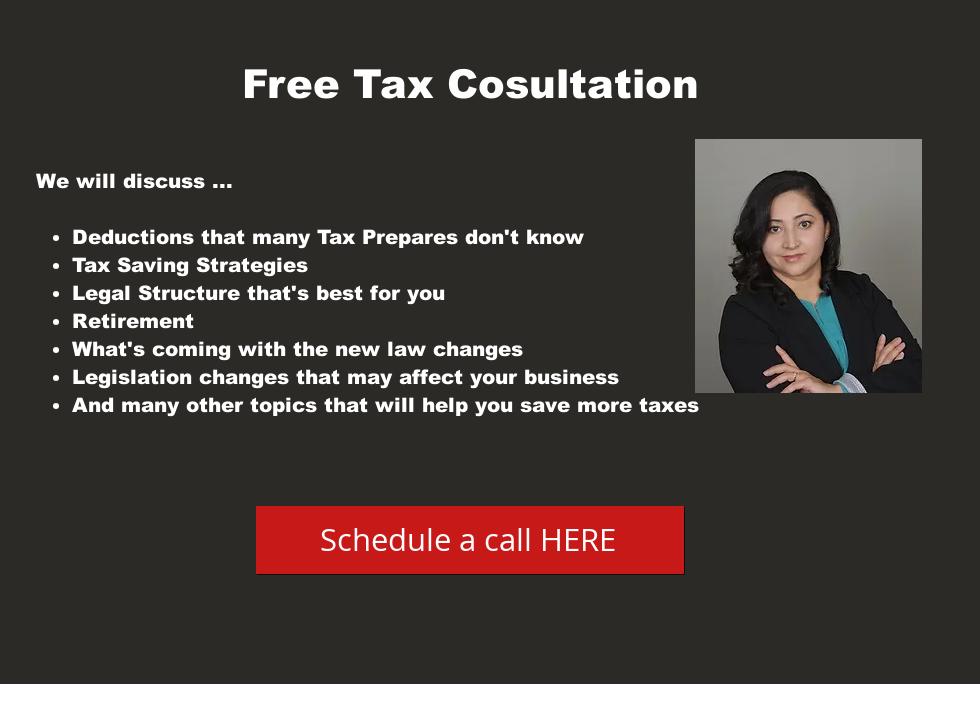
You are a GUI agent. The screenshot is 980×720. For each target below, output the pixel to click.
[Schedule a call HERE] (470, 540)
